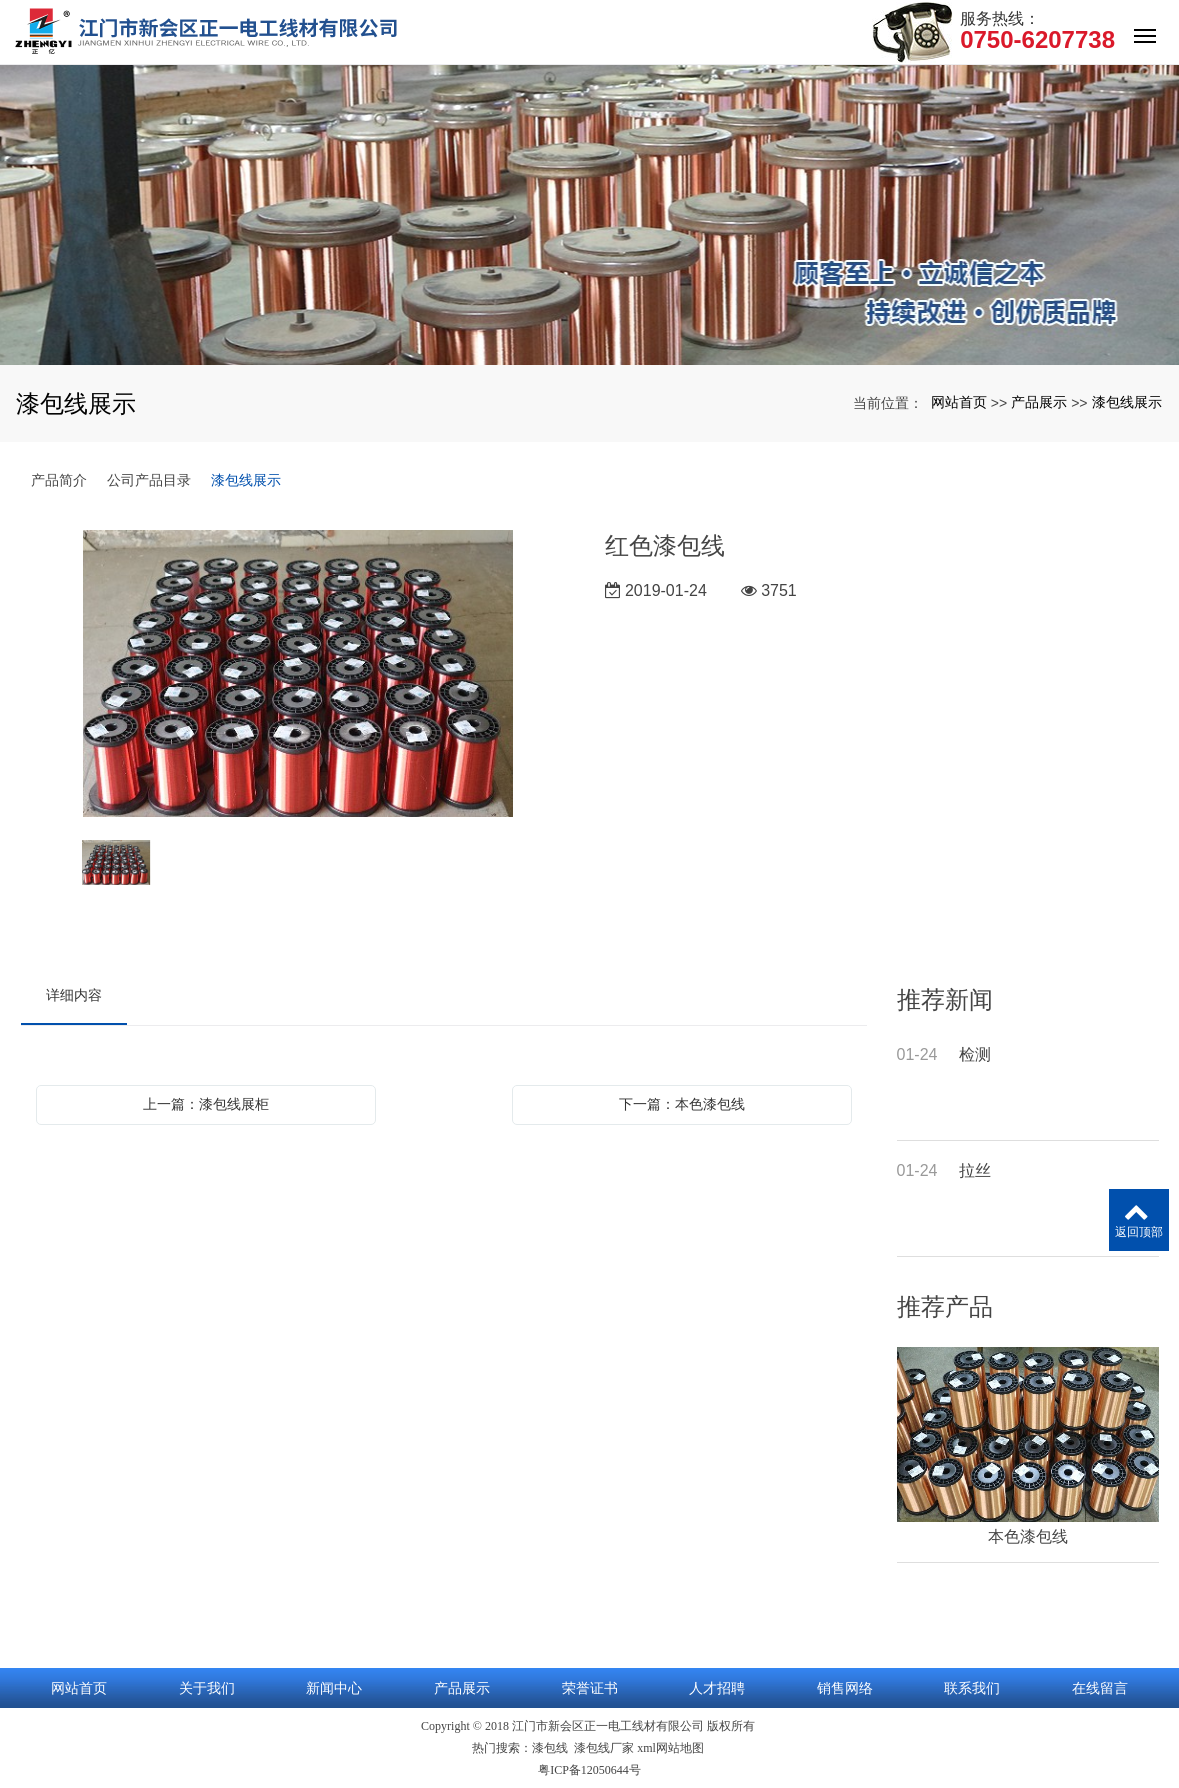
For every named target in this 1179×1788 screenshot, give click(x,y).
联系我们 (972, 1688)
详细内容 (74, 995)
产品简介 (59, 480)
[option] (298, 675)
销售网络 (845, 1688)
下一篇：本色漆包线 (682, 1104)
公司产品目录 (149, 480)
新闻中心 (334, 1688)
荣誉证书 (590, 1688)
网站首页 (959, 402)
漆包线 (550, 1748)
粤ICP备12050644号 (589, 1770)
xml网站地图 (670, 1748)
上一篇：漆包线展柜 (206, 1104)
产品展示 (1039, 402)
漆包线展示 (1127, 402)
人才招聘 (717, 1688)
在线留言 (1100, 1688)
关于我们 (207, 1688)
